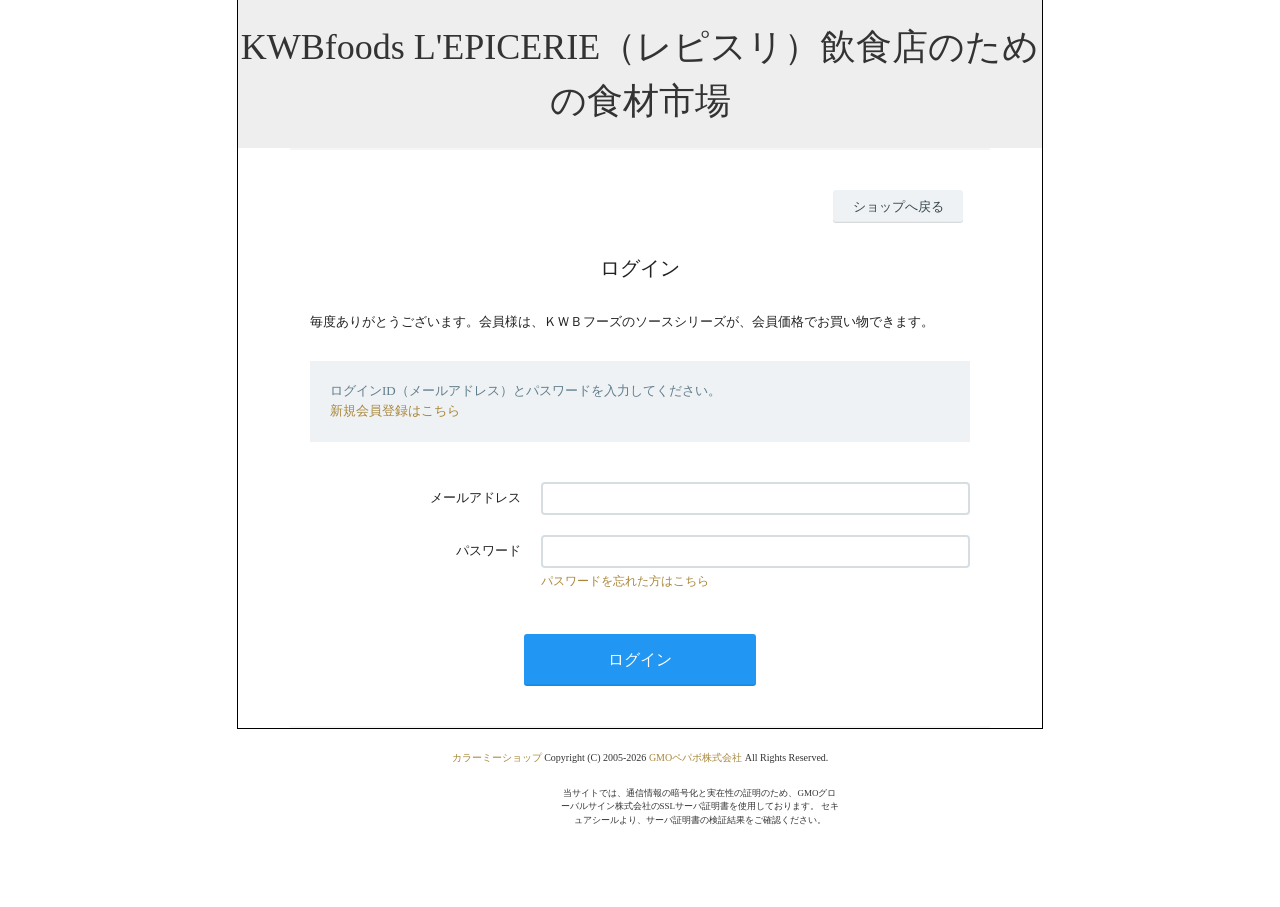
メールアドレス (475, 497)
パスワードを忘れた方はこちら (625, 581)
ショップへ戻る (898, 206)
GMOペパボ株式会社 (695, 757)
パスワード (488, 550)
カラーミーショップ (497, 757)
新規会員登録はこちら (395, 410)
